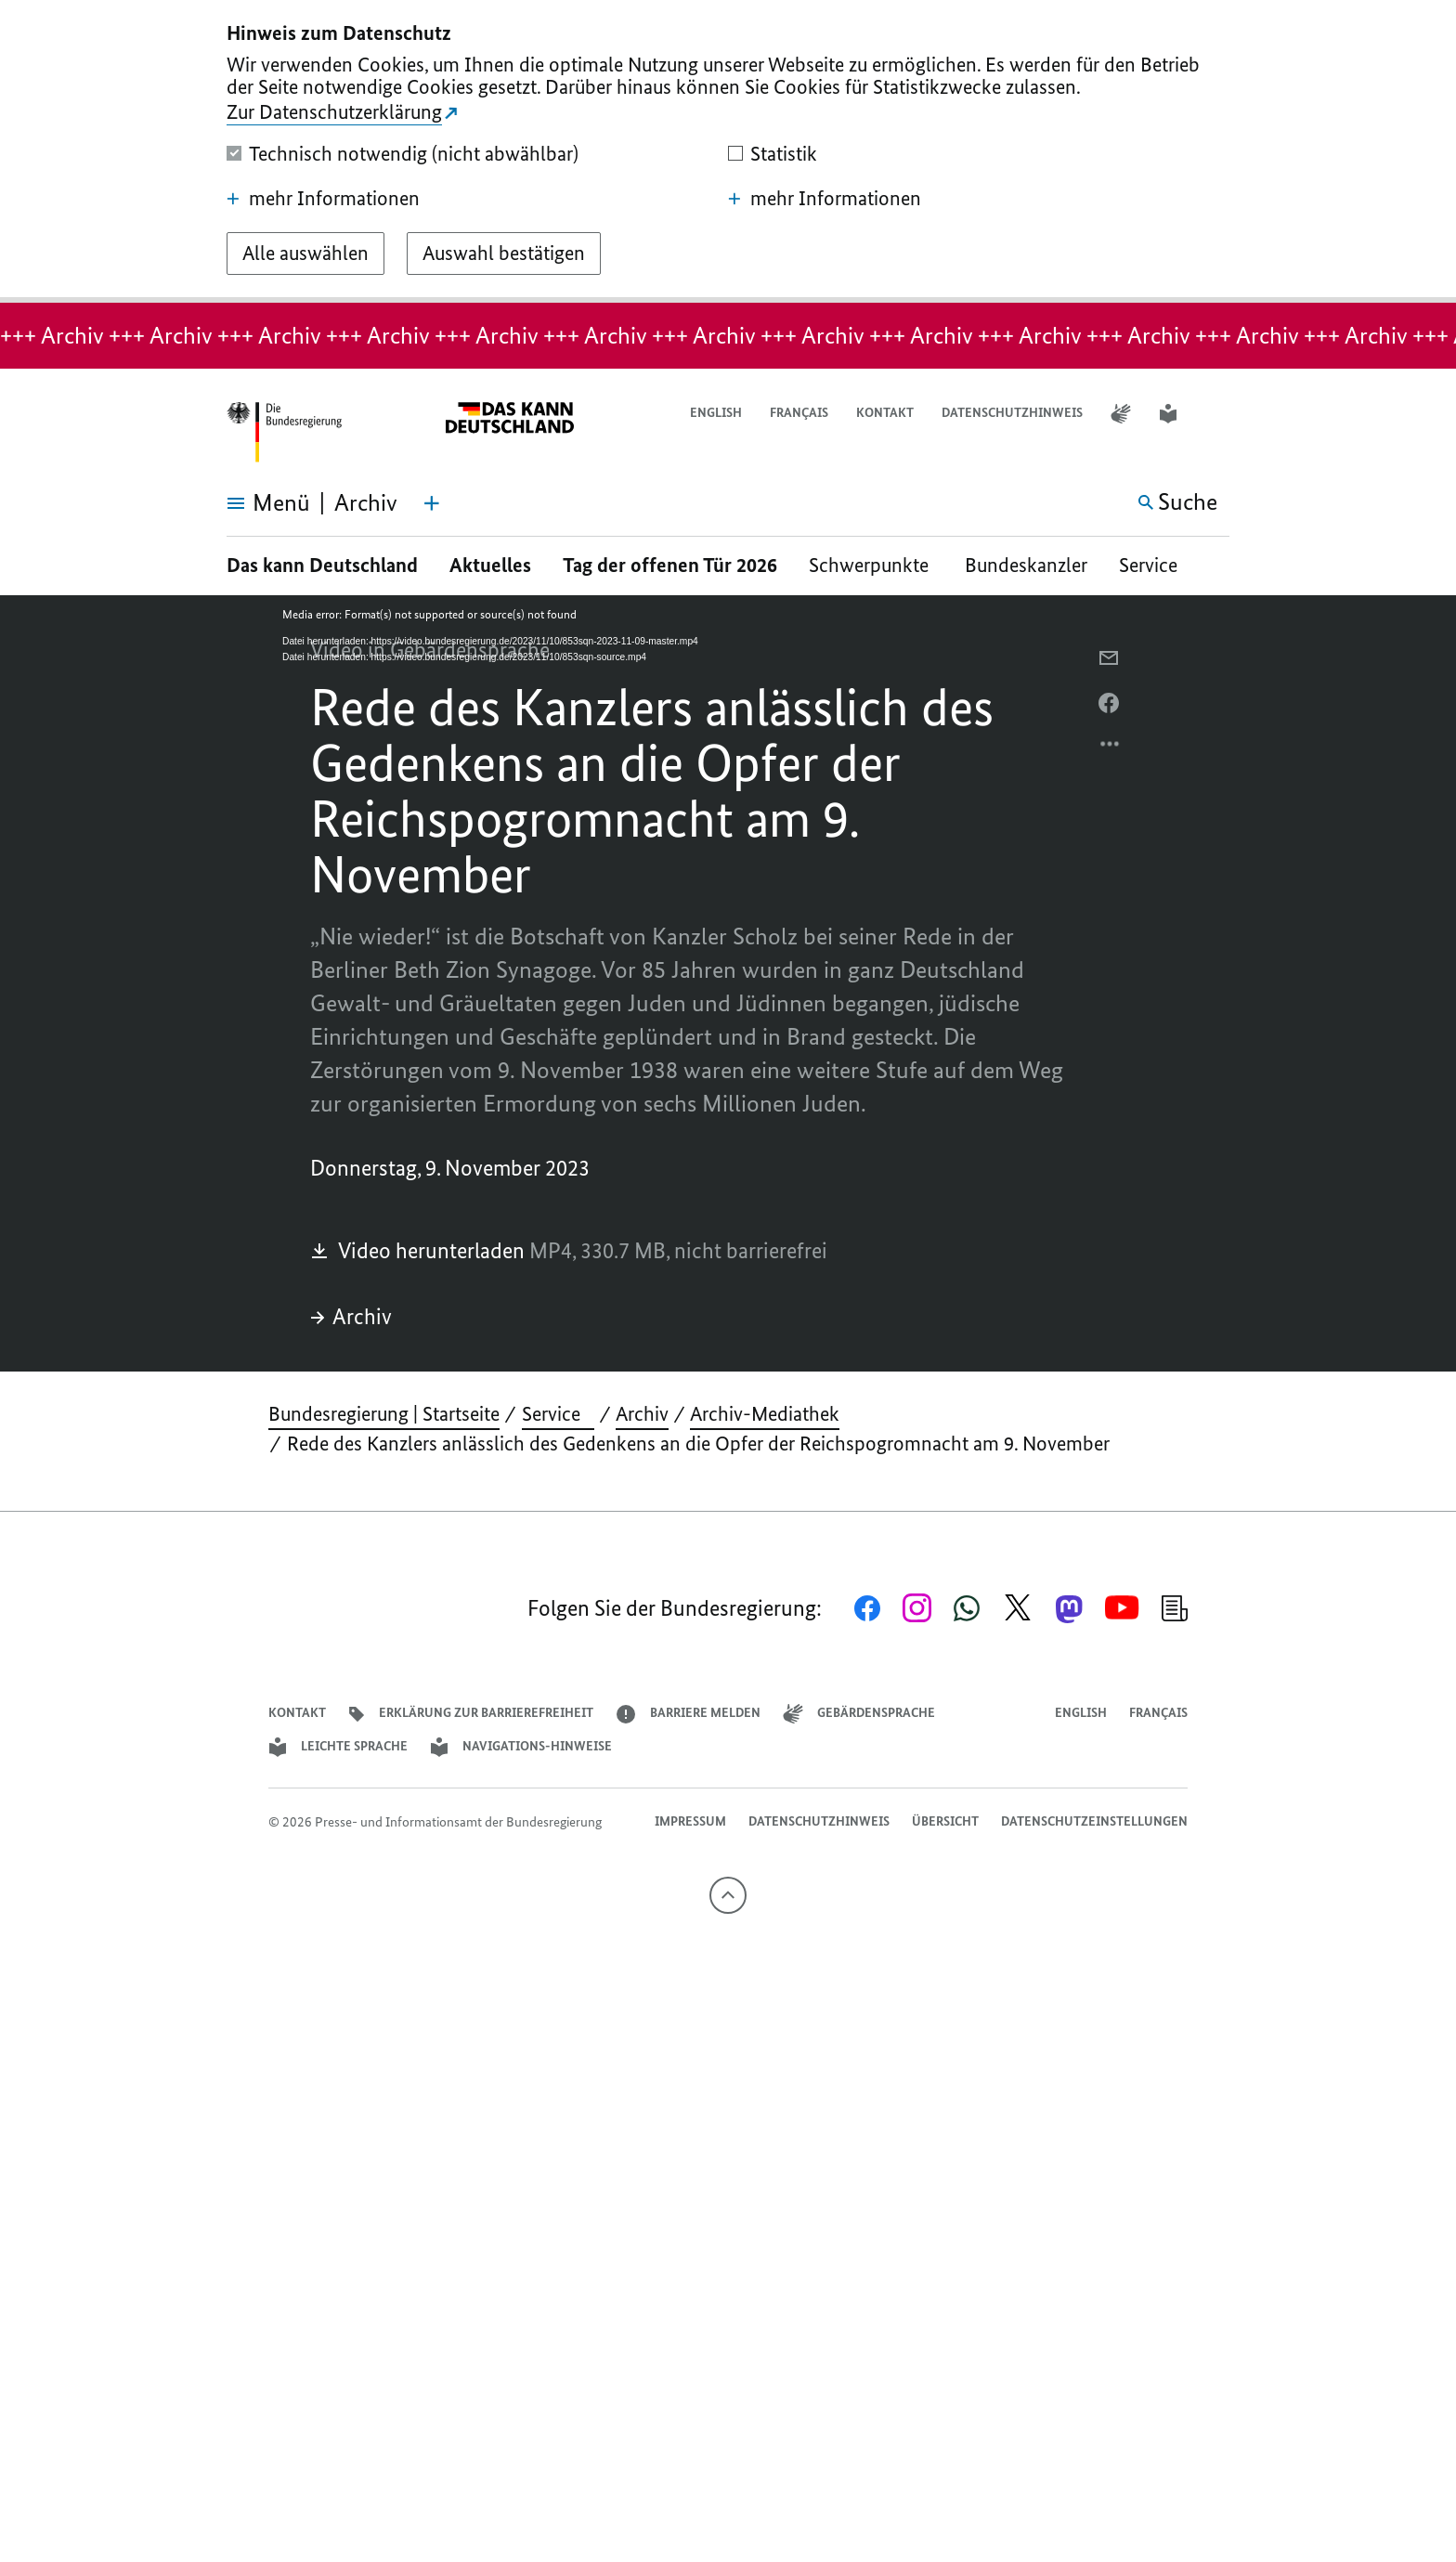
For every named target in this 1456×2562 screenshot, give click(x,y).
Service (1155, 565)
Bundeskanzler (1026, 565)
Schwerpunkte (871, 565)
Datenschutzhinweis (1012, 413)
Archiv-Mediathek (764, 1413)
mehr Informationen (323, 199)
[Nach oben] (728, 1895)
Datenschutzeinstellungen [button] (1094, 1821)
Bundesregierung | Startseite (384, 1413)
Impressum (690, 1821)
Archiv (351, 1316)
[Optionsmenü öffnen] (1110, 748)
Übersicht (945, 1821)
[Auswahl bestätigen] (504, 253)
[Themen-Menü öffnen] (432, 503)
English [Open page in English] (716, 413)
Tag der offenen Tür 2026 (670, 565)
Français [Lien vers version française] (799, 413)
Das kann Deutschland (322, 565)
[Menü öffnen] (247, 503)
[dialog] (728, 151)
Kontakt (885, 413)
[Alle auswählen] (305, 253)
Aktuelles (490, 565)
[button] (1217, 413)
